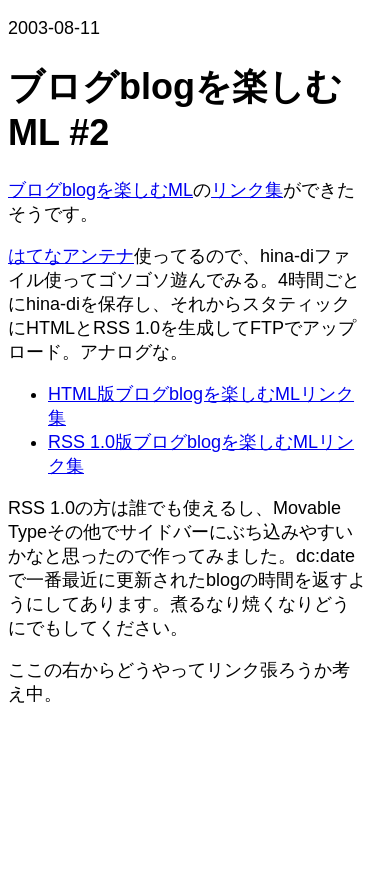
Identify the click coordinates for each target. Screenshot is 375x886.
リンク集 (247, 190)
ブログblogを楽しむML (100, 190)
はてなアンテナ (71, 256)
